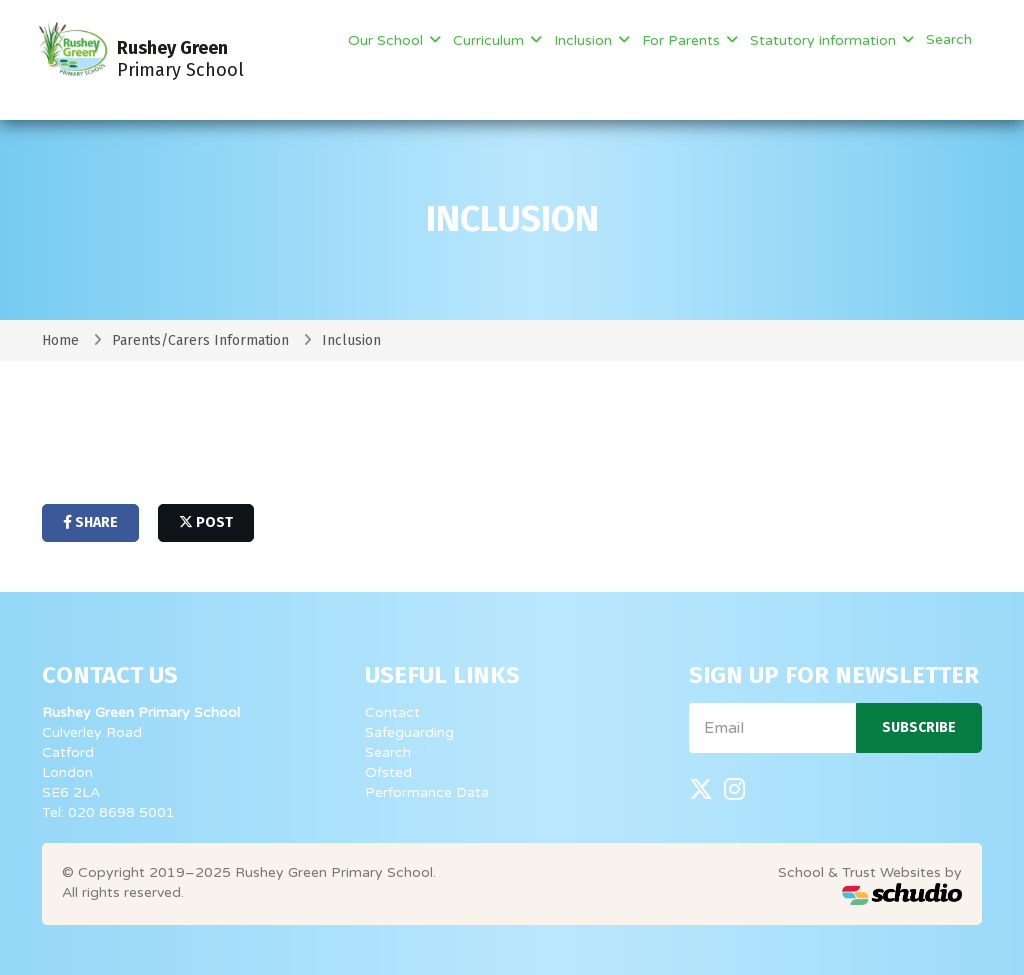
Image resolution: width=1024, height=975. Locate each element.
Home (60, 340)
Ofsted (388, 772)
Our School (387, 40)
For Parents (683, 40)
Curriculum (490, 40)
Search (949, 39)
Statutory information (825, 40)
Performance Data (427, 792)
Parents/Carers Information (200, 340)
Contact (392, 712)
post (206, 522)
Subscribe (919, 727)
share (90, 522)
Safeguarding (409, 732)
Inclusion (585, 40)
